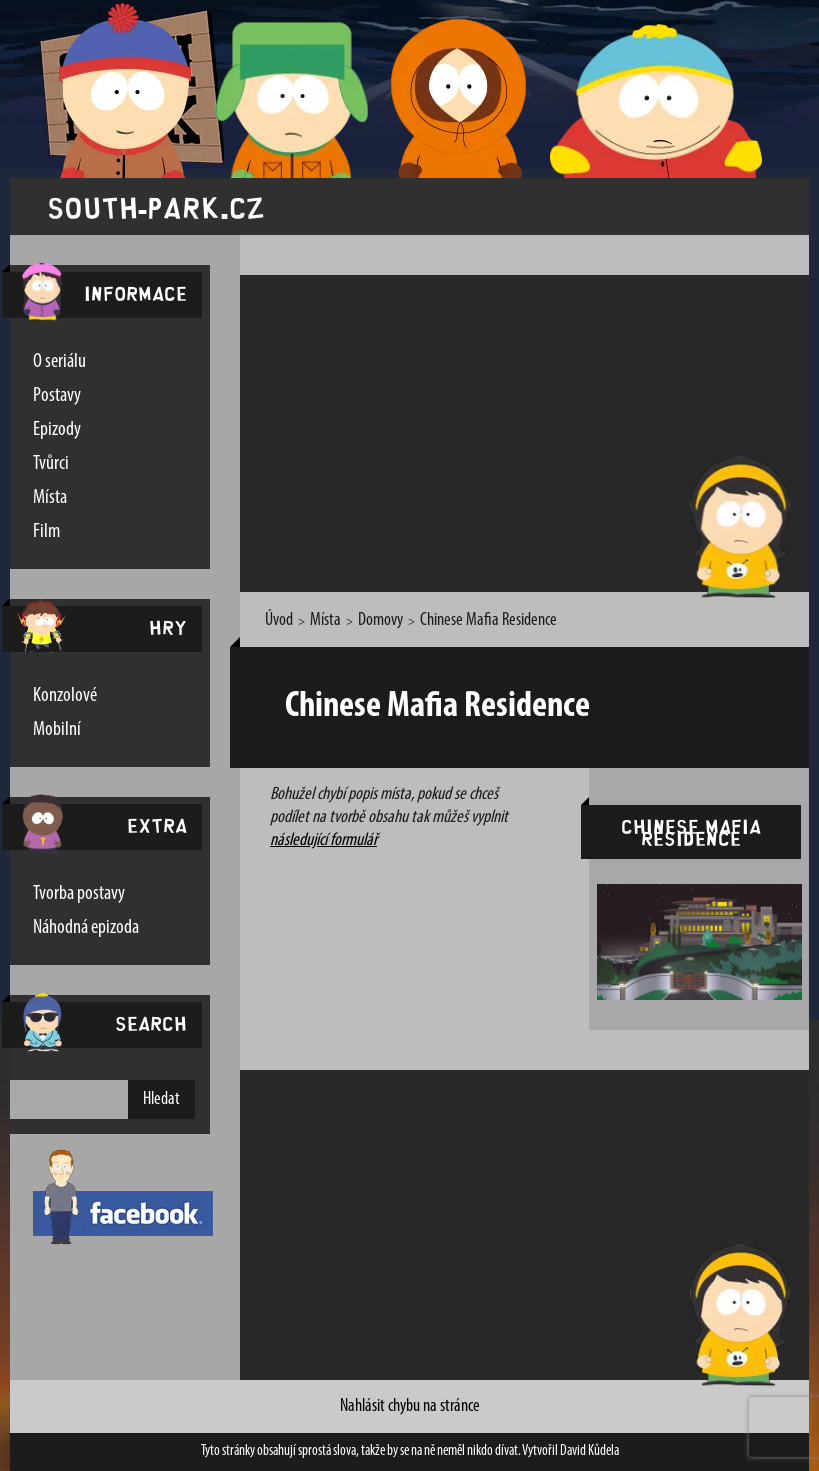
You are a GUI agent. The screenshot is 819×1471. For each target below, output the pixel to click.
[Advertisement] (537, 430)
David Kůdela (589, 1451)
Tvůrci (51, 464)
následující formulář (323, 840)
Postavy (57, 396)
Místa (50, 498)
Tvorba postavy (79, 894)
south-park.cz (156, 206)
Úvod (279, 620)
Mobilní (57, 730)
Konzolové (65, 696)
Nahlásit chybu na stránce (410, 1406)
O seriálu (59, 362)
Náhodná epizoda (86, 928)
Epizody (57, 430)
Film (46, 532)
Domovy (380, 620)
